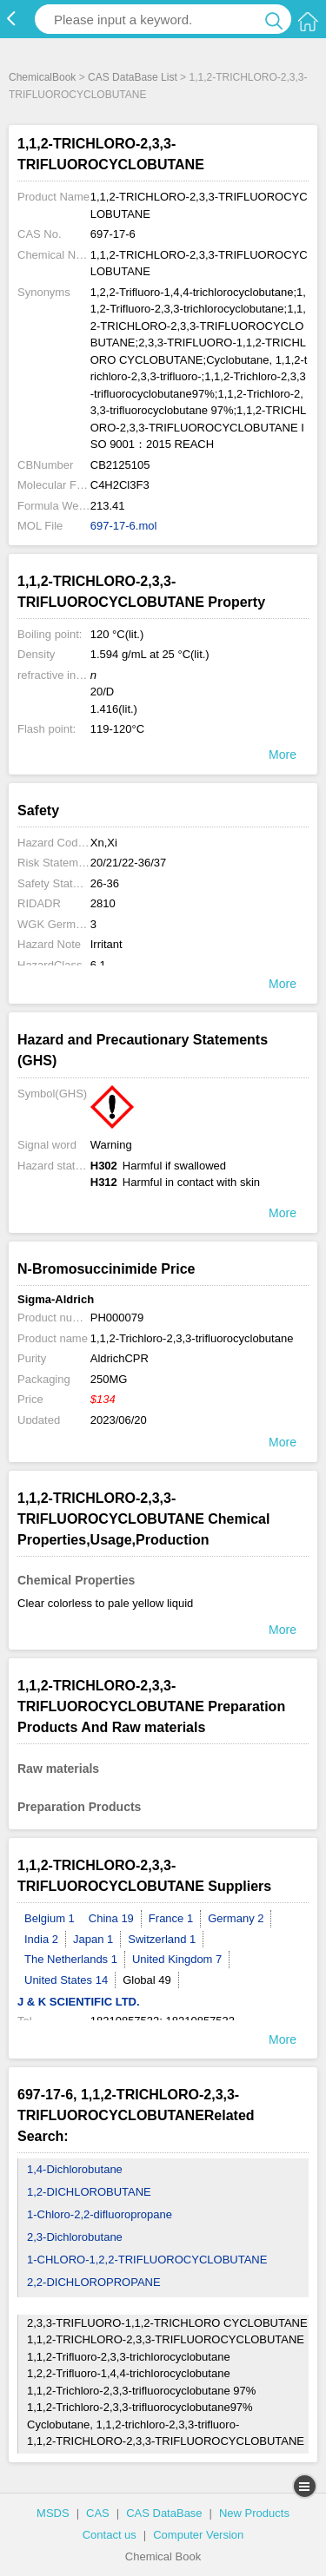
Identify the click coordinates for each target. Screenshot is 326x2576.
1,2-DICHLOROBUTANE (89, 2191)
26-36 (104, 883)
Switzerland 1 (162, 1939)
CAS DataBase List (132, 77)
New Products (254, 2513)
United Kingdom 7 (177, 1959)
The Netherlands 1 (70, 1959)
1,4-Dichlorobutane (75, 2169)
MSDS (53, 2513)
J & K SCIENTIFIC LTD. (78, 2001)
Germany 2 (235, 1918)
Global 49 (147, 1979)
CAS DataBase (164, 2513)
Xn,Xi (103, 842)
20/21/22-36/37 (128, 862)
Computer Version (198, 2534)
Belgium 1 (49, 1918)
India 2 (41, 1939)
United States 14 (66, 1979)
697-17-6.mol (123, 525)
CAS (98, 2513)
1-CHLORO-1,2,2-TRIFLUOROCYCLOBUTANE (147, 2259)
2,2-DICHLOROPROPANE (94, 2282)
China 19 (111, 1918)
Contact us (109, 2534)
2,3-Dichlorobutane (75, 2236)
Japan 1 (93, 1939)
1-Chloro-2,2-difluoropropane (99, 2214)
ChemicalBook (42, 77)
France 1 (171, 1918)
